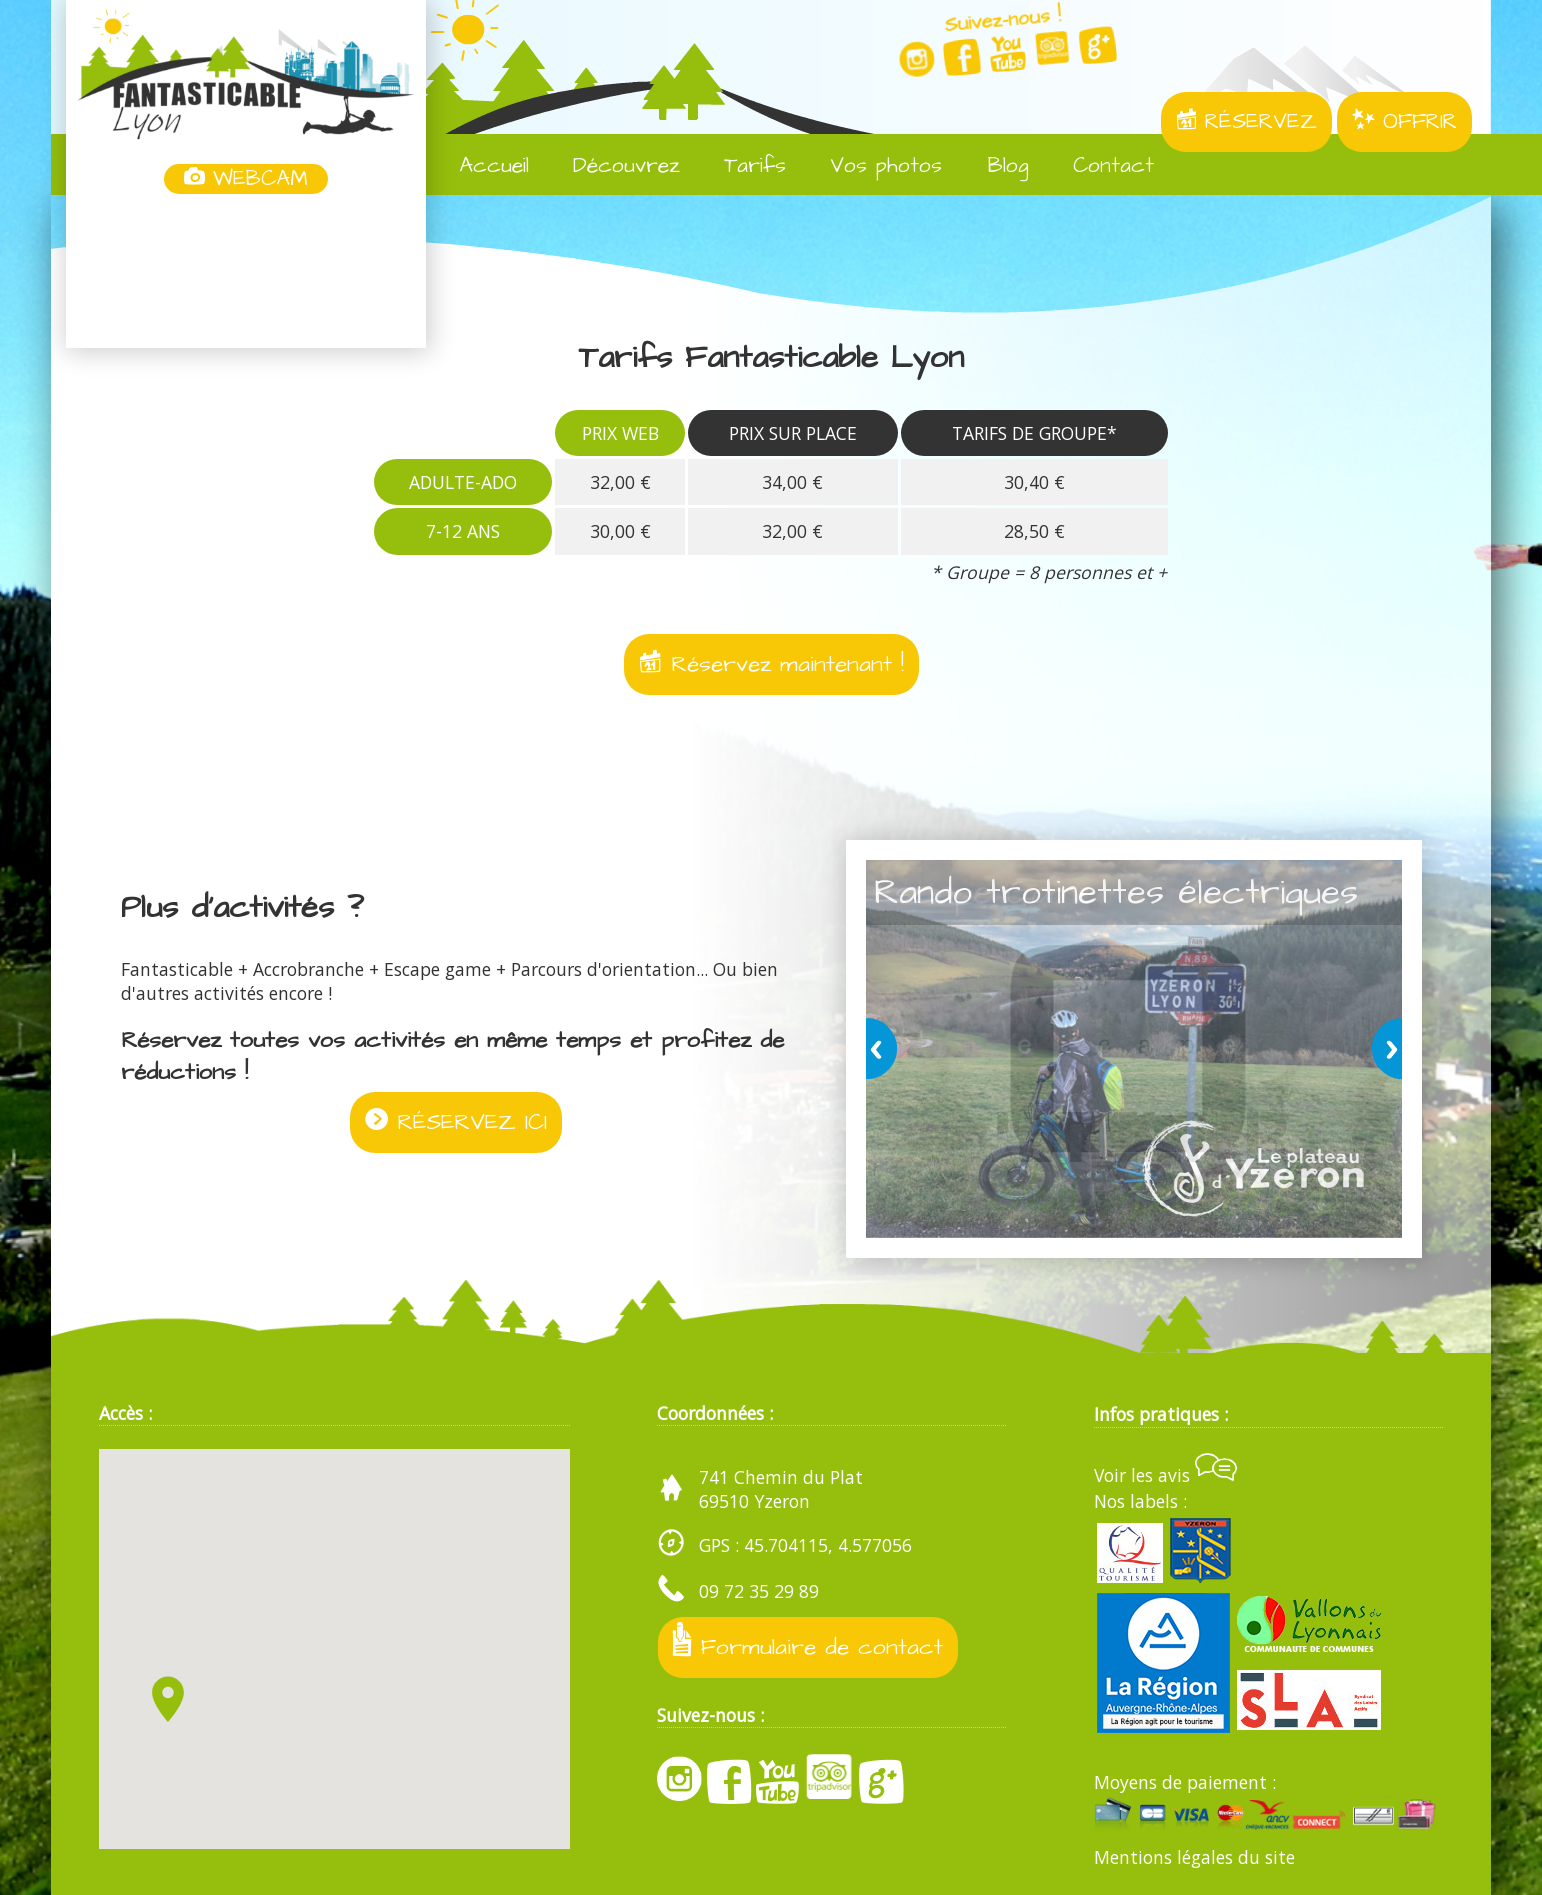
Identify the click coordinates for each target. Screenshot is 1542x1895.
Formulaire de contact (809, 1643)
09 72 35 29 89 (759, 1591)
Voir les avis (1165, 1475)
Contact (1099, 166)
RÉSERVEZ (1246, 122)
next (1383, 1049)
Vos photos (871, 166)
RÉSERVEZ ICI (456, 1124)
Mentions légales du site (1194, 1857)
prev (885, 1049)
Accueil (479, 166)
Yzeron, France (246, 273)
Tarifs (740, 166)
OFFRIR (1404, 122)
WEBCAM (246, 179)
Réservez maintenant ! (771, 665)
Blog (993, 166)
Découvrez (612, 166)
